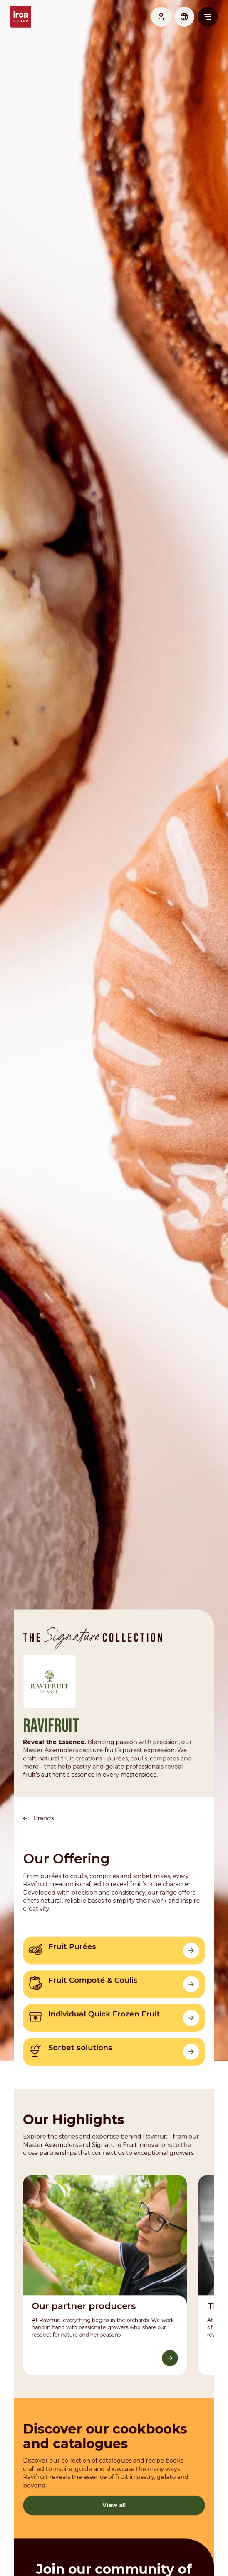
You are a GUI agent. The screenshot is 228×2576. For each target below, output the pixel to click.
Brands (41, 1867)
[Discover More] (172, 2424)
